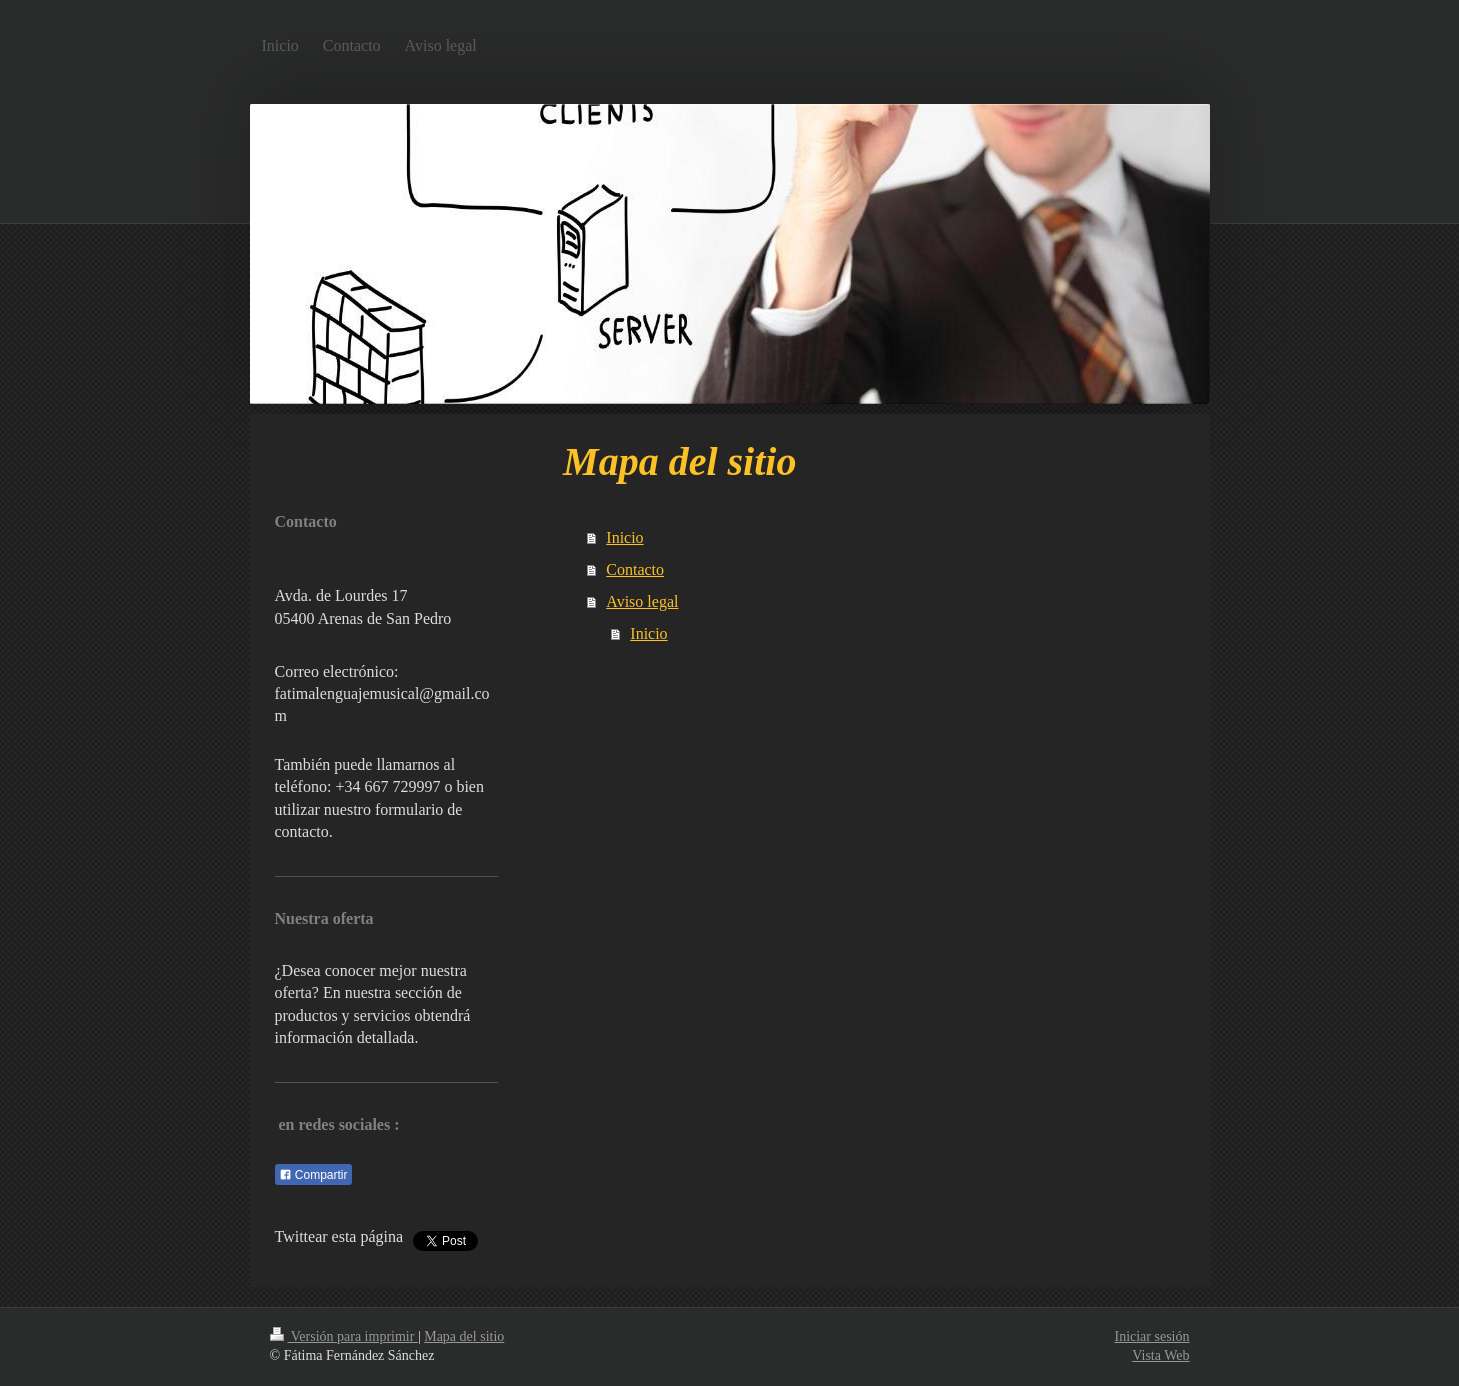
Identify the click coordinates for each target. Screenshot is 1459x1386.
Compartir (313, 1175)
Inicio (624, 537)
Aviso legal (642, 601)
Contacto (635, 569)
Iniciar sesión (1151, 1336)
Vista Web (1160, 1355)
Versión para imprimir (344, 1336)
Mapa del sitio (464, 1336)
